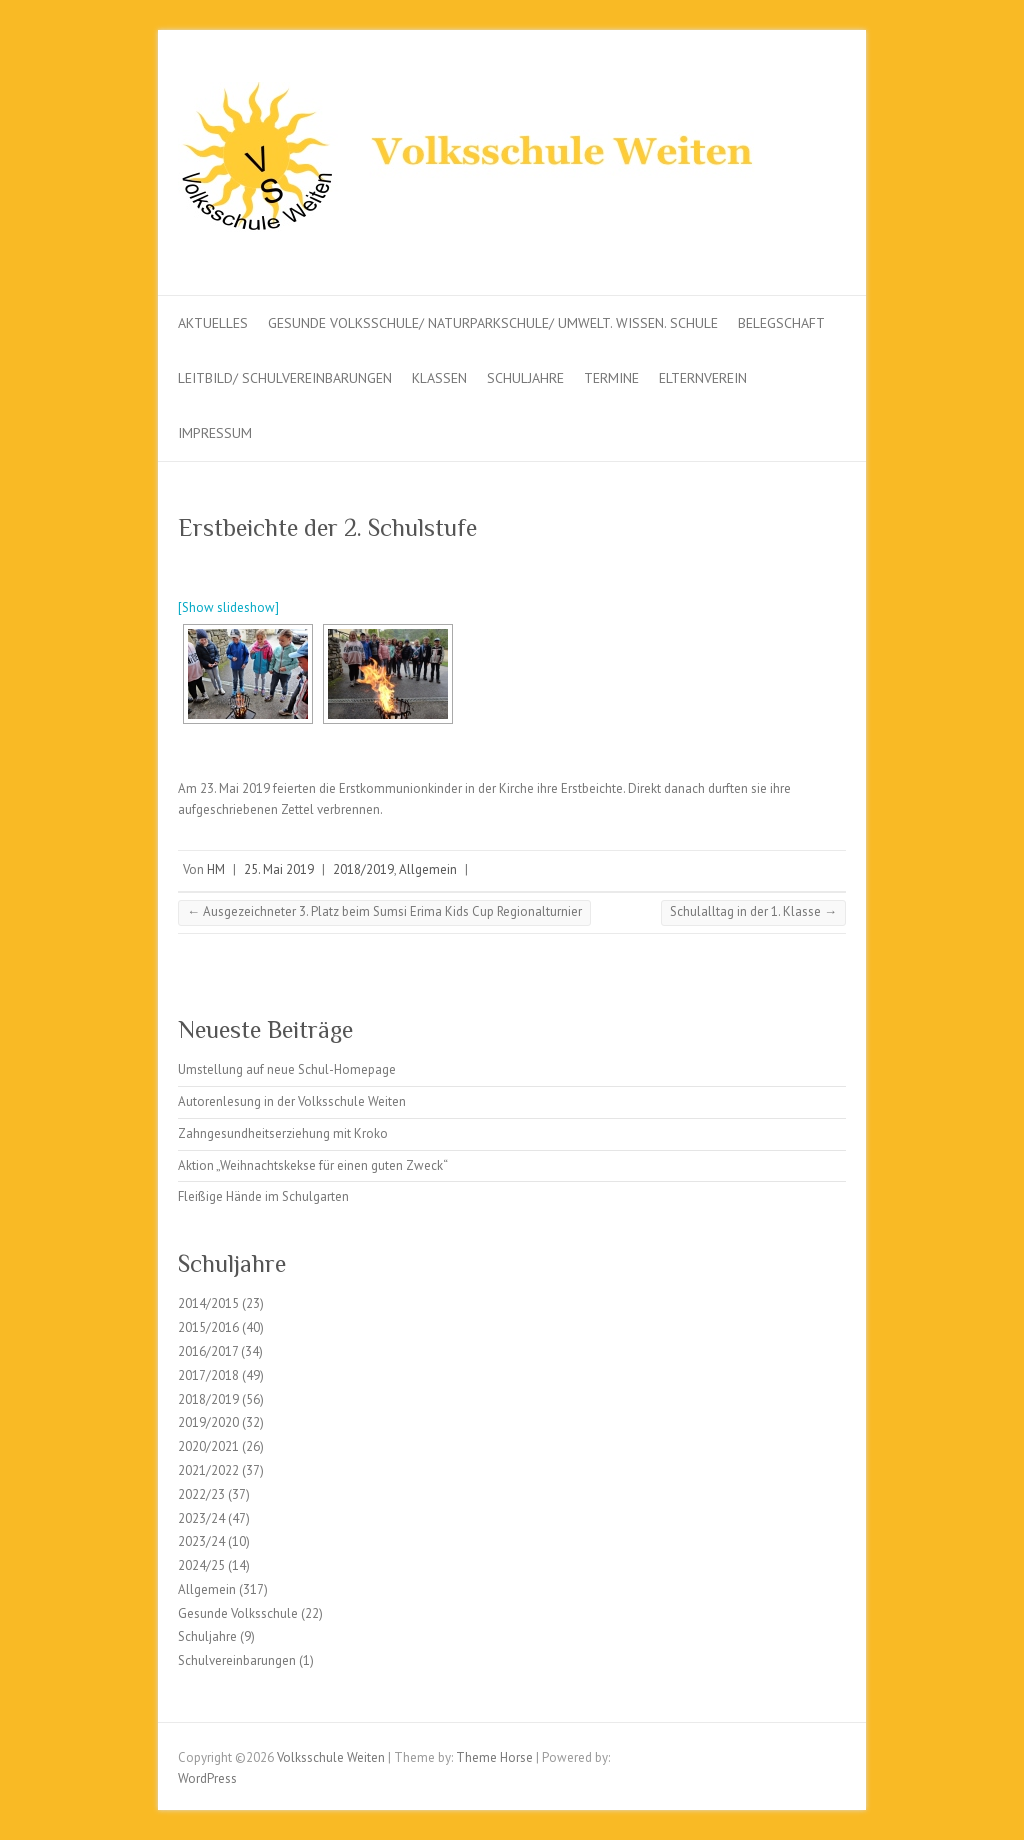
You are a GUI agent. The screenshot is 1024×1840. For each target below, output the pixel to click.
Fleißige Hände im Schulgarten (263, 1196)
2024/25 (201, 1565)
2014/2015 (208, 1303)
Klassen (439, 378)
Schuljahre (525, 378)
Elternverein (703, 378)
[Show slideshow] (228, 607)
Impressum (215, 433)
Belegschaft (781, 323)
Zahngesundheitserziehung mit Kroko (283, 1133)
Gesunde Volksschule (238, 1613)
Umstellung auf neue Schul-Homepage (287, 1069)
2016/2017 (208, 1351)
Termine (611, 378)
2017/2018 (208, 1375)
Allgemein (428, 869)
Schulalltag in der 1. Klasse (753, 911)
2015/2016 (208, 1327)
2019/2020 (208, 1422)
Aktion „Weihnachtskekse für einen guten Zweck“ (313, 1165)
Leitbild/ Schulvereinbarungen (285, 378)
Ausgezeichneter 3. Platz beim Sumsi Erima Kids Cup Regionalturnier (384, 911)
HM (216, 869)
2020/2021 (208, 1446)
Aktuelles (213, 323)
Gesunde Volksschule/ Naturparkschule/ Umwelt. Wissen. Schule (493, 323)
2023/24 (201, 1518)
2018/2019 (363, 869)
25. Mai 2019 (279, 869)
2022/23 (201, 1494)
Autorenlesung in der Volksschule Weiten (292, 1101)
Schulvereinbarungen (237, 1660)
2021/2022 (208, 1470)
